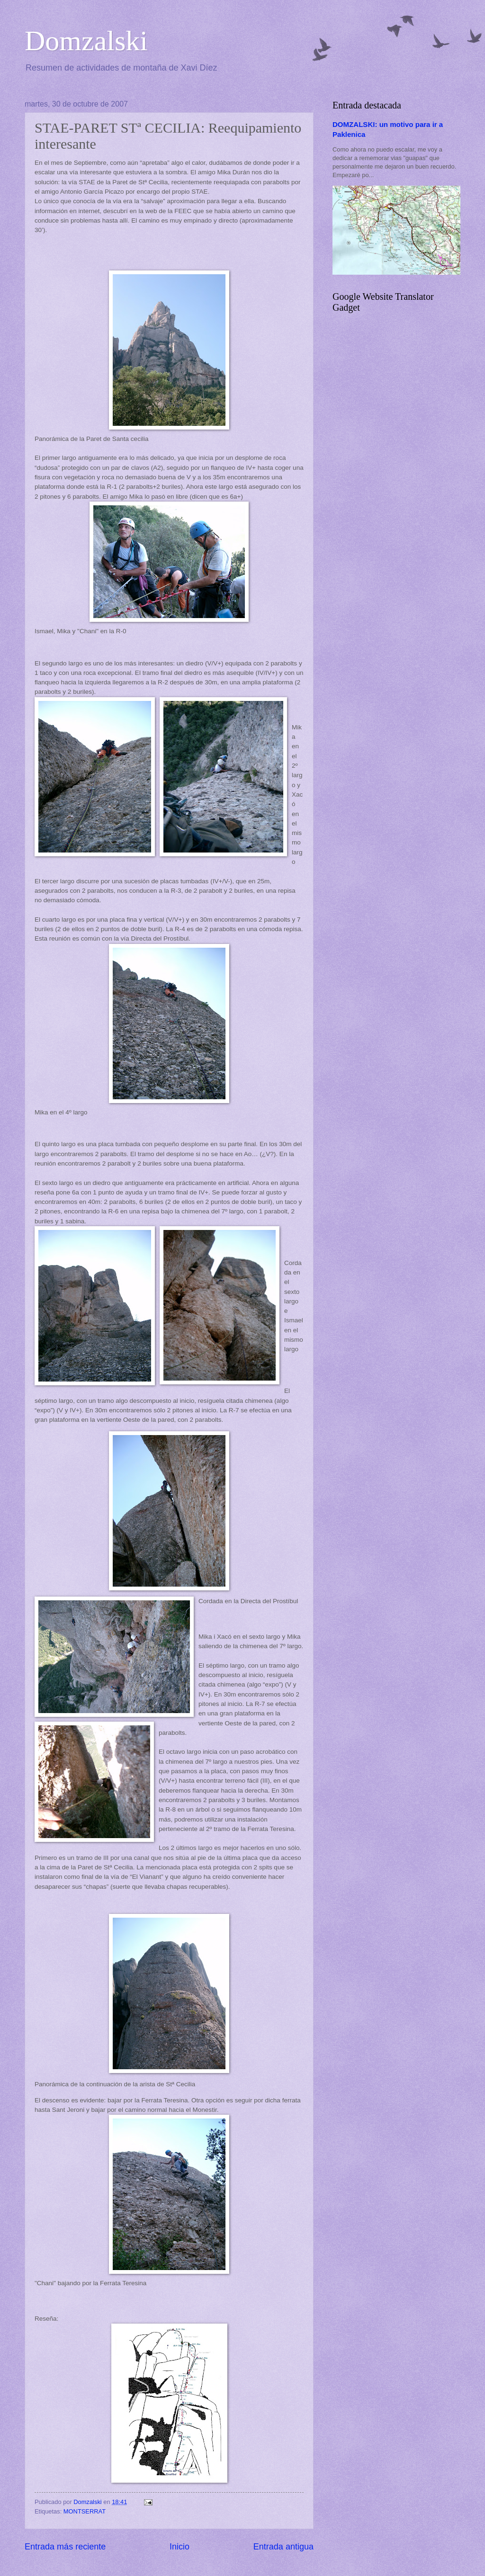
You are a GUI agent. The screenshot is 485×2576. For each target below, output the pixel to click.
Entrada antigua (283, 2546)
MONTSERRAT (84, 2511)
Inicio (179, 2546)
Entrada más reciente (65, 2546)
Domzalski (86, 40)
